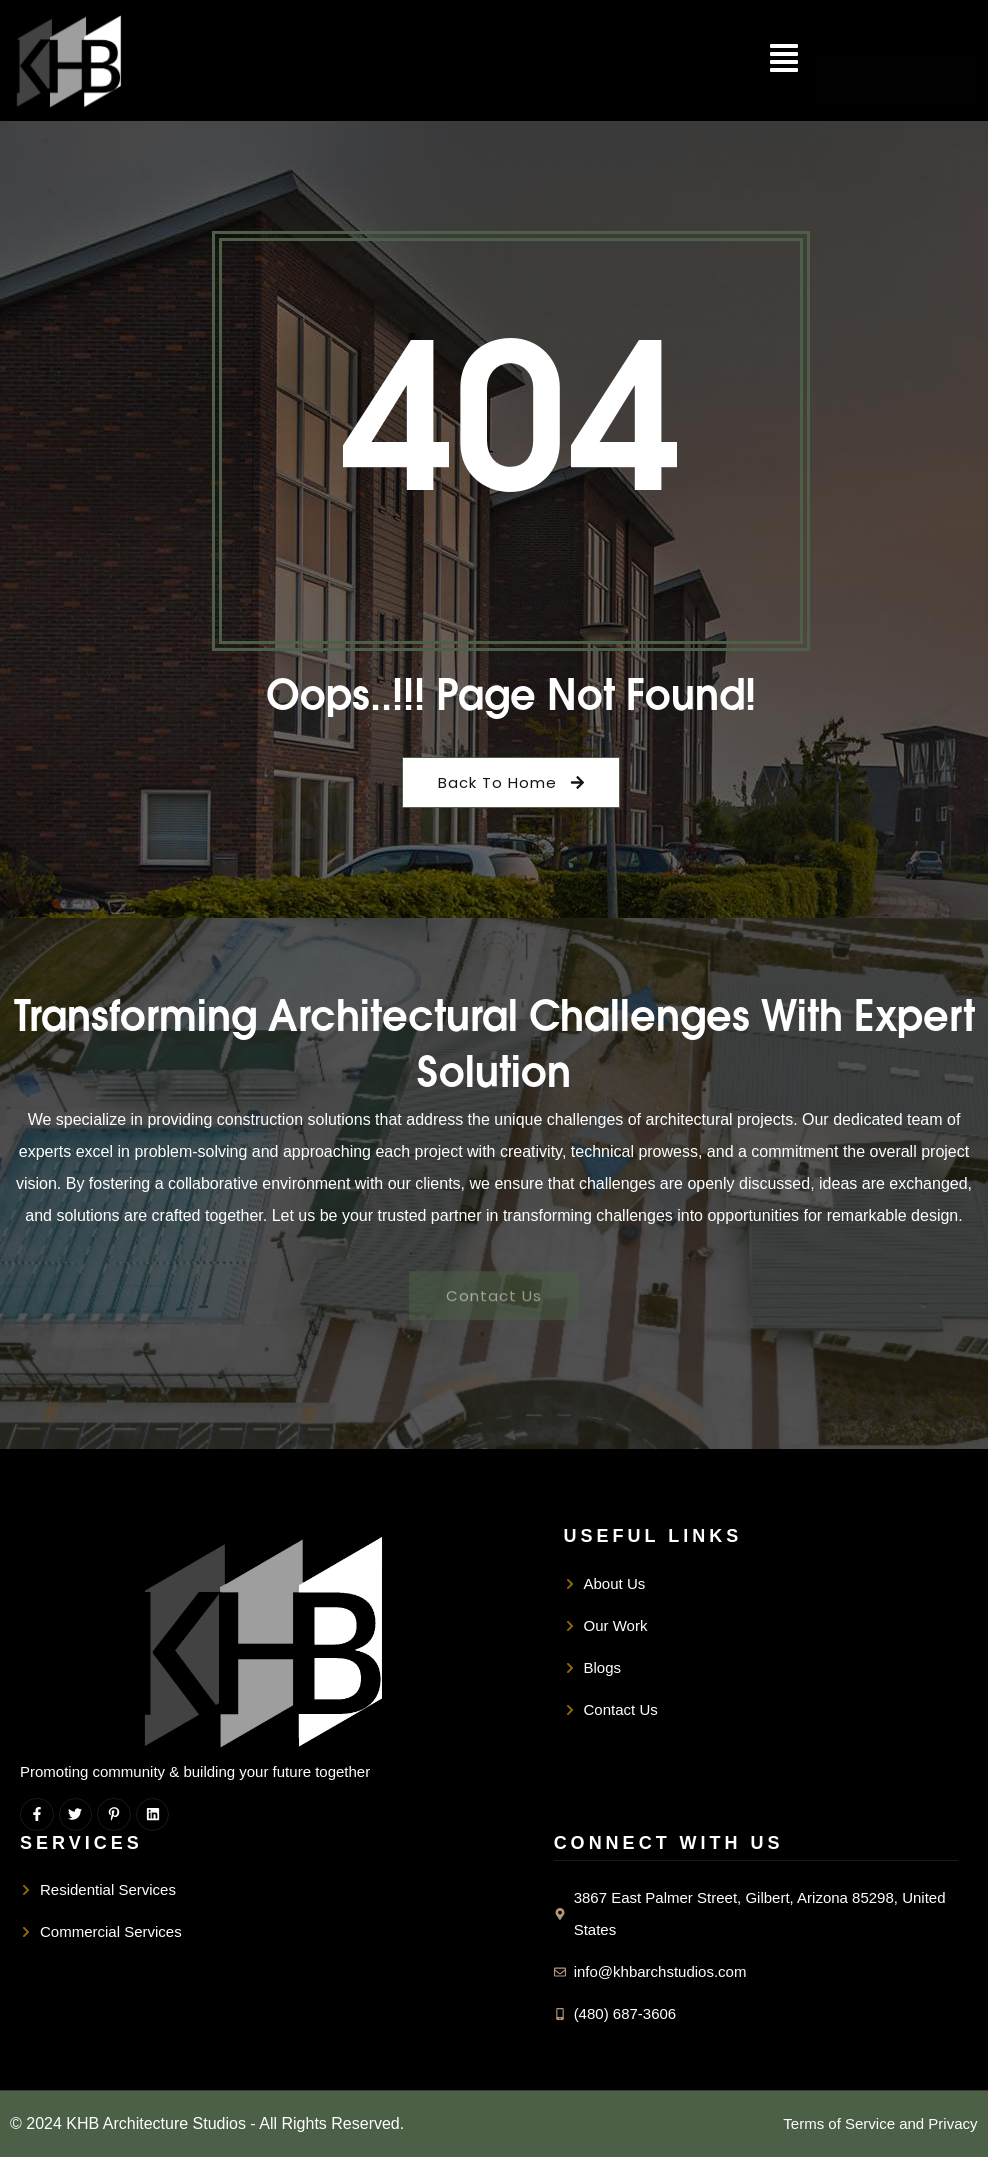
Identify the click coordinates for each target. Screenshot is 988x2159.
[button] (784, 60)
